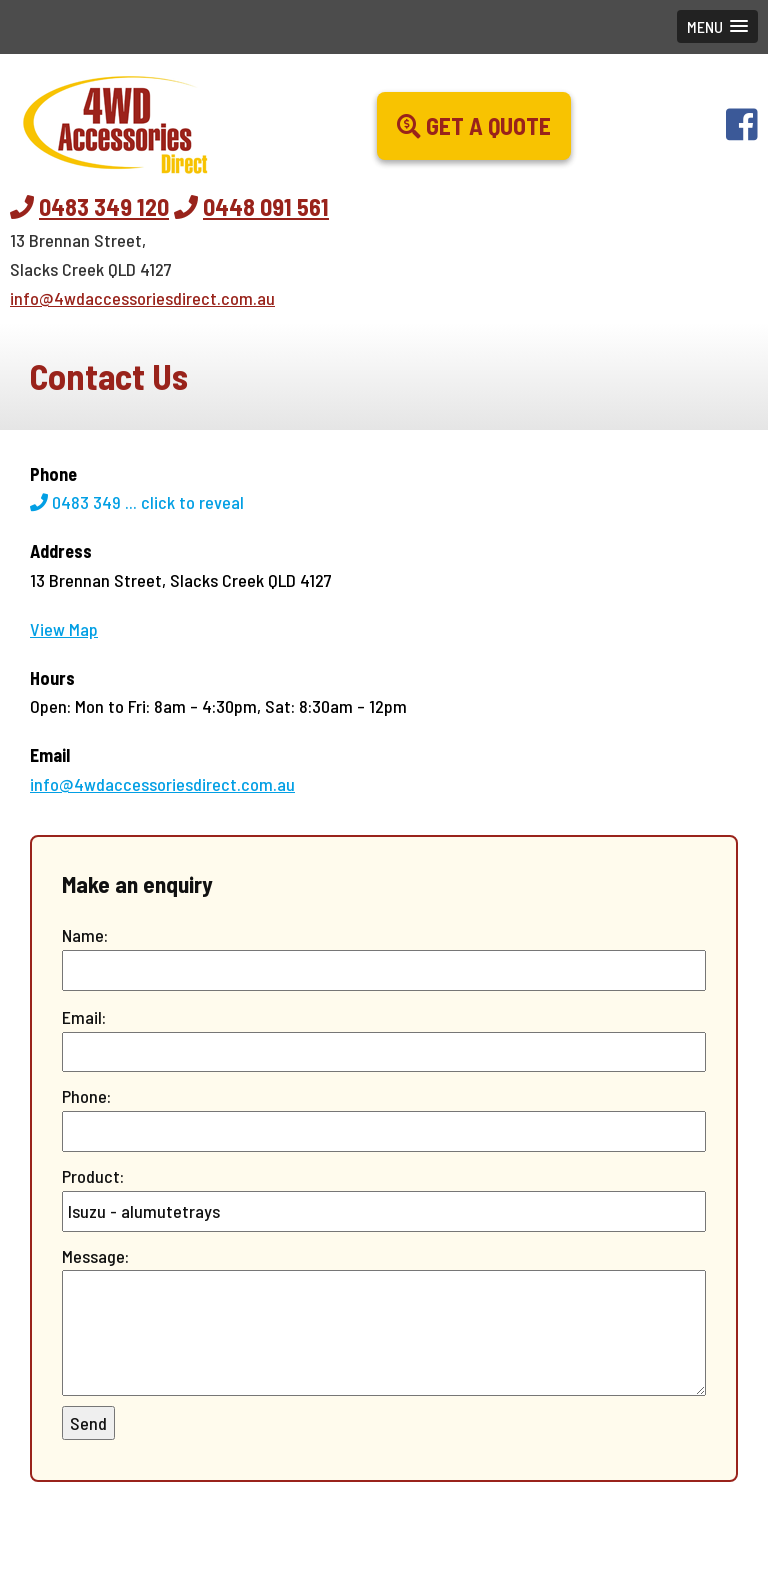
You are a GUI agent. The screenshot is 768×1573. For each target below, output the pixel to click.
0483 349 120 (104, 206)
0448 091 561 (266, 206)
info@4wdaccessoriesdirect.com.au (142, 298)
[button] (717, 26)
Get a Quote (474, 125)
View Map (64, 629)
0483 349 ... (137, 502)
